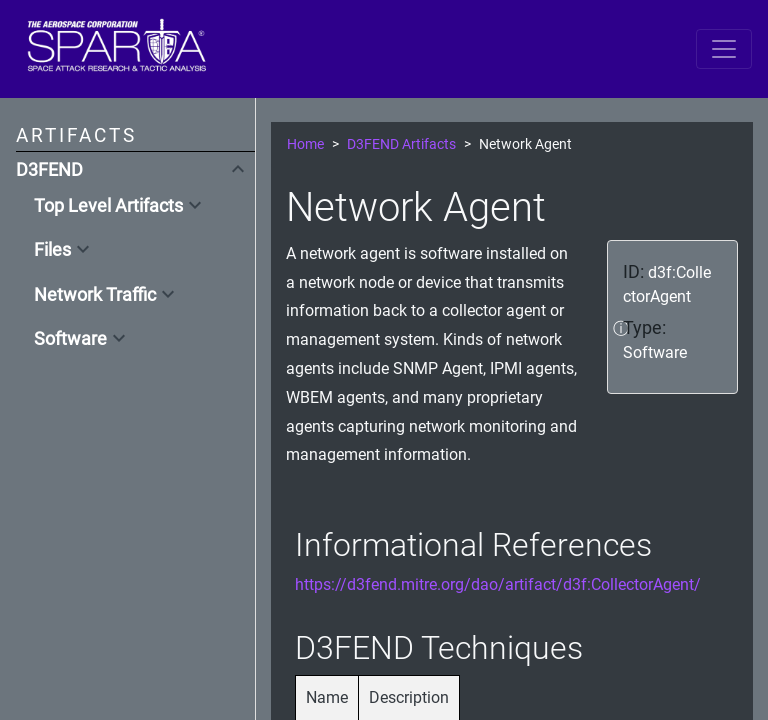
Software (70, 339)
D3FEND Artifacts (401, 144)
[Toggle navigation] (724, 49)
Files (52, 250)
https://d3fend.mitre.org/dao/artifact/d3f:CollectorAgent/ (498, 584)
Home (305, 144)
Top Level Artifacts (108, 206)
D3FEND (49, 170)
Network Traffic (95, 295)
